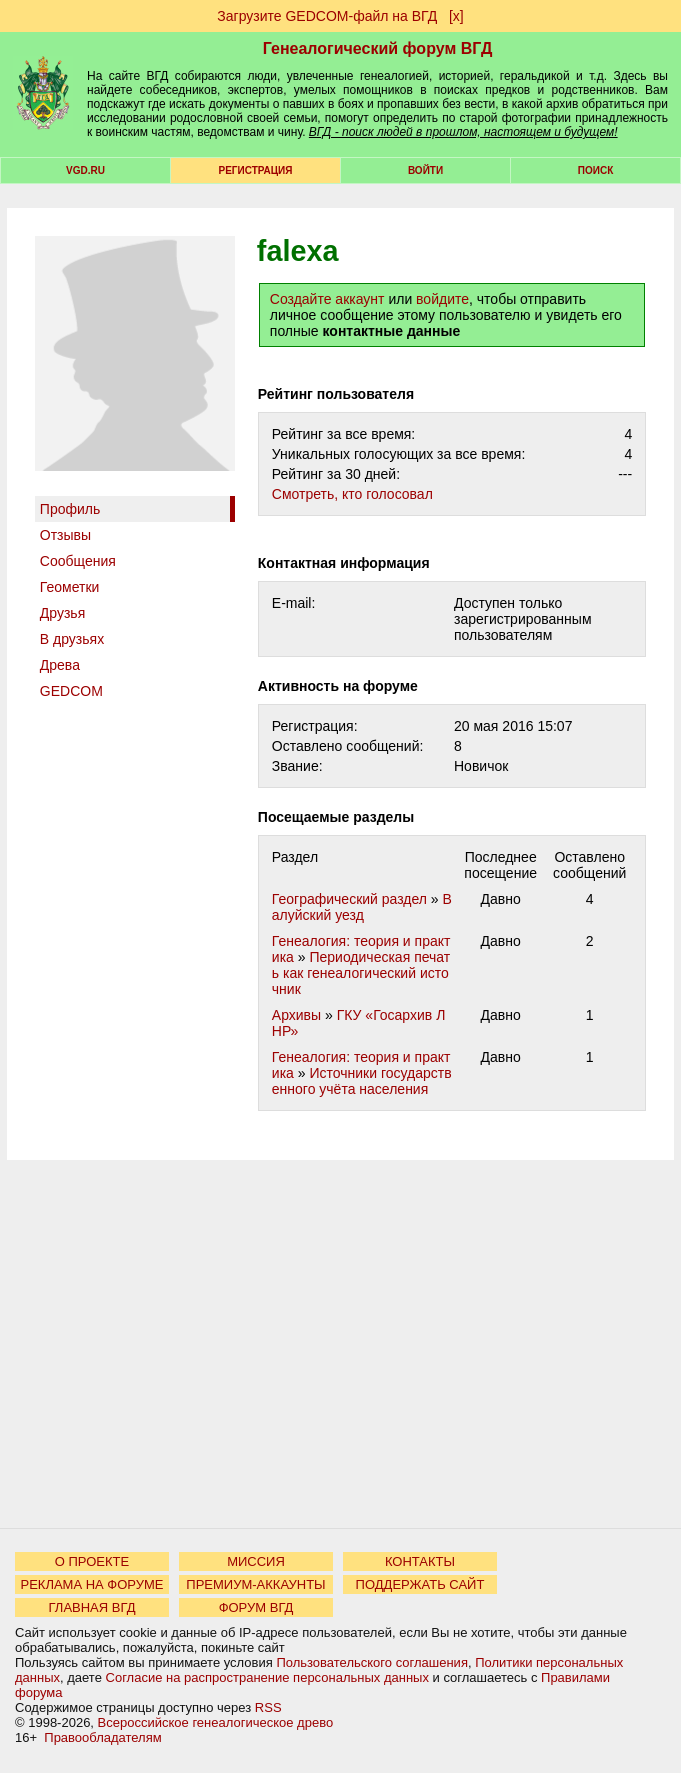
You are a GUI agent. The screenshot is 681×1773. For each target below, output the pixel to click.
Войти (425, 170)
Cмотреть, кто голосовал (352, 494)
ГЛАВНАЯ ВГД (92, 1607)
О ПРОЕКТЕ (92, 1561)
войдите (442, 299)
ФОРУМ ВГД (256, 1607)
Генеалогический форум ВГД (378, 48)
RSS (268, 1707)
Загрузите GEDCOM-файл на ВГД (327, 16)
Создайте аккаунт (327, 299)
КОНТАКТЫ (420, 1561)
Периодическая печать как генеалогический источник (361, 973)
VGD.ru (85, 170)
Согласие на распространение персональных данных (267, 1677)
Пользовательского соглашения (372, 1662)
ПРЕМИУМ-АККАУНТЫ (255, 1584)
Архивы (296, 1015)
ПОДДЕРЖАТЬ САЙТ (420, 1584)
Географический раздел (349, 899)
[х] (456, 16)
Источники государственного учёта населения (362, 1081)
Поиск (595, 170)
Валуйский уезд (362, 907)
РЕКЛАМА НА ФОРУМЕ (91, 1584)
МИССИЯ (256, 1561)
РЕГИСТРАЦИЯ (256, 170)
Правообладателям (102, 1737)
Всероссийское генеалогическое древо (216, 1722)
